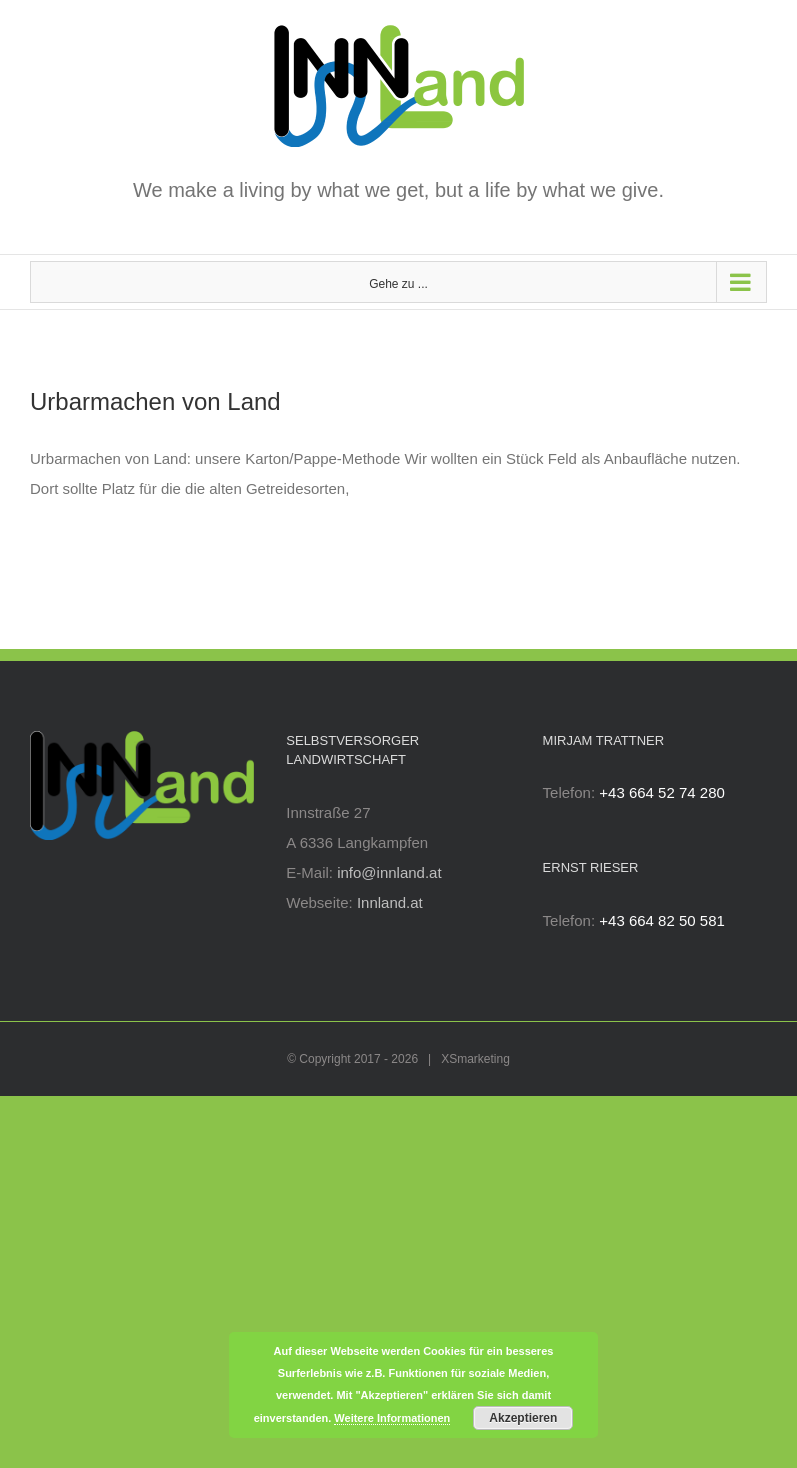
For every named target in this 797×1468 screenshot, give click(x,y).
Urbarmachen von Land (155, 401)
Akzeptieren (523, 1418)
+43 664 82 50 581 (662, 920)
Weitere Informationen (392, 1418)
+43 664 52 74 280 (662, 792)
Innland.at (390, 902)
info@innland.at (389, 872)
